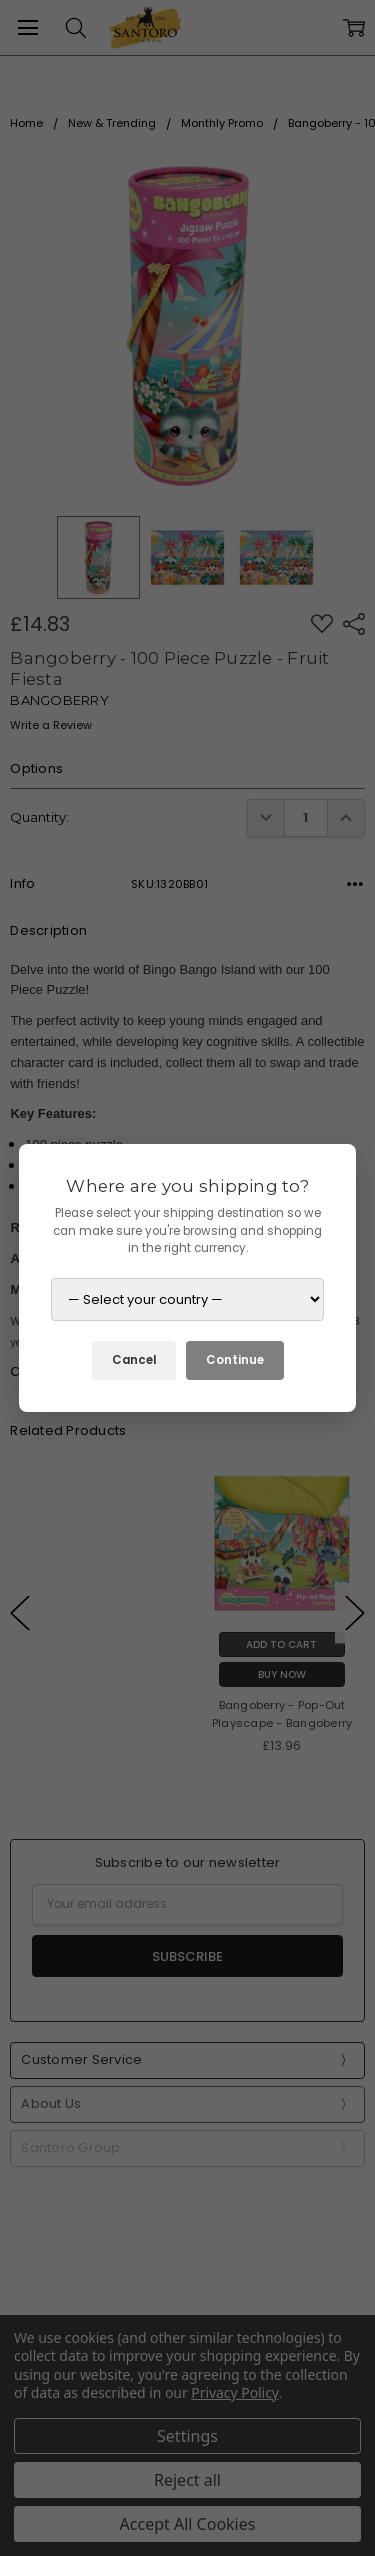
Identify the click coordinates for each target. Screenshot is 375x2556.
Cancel (134, 1360)
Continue (235, 1360)
